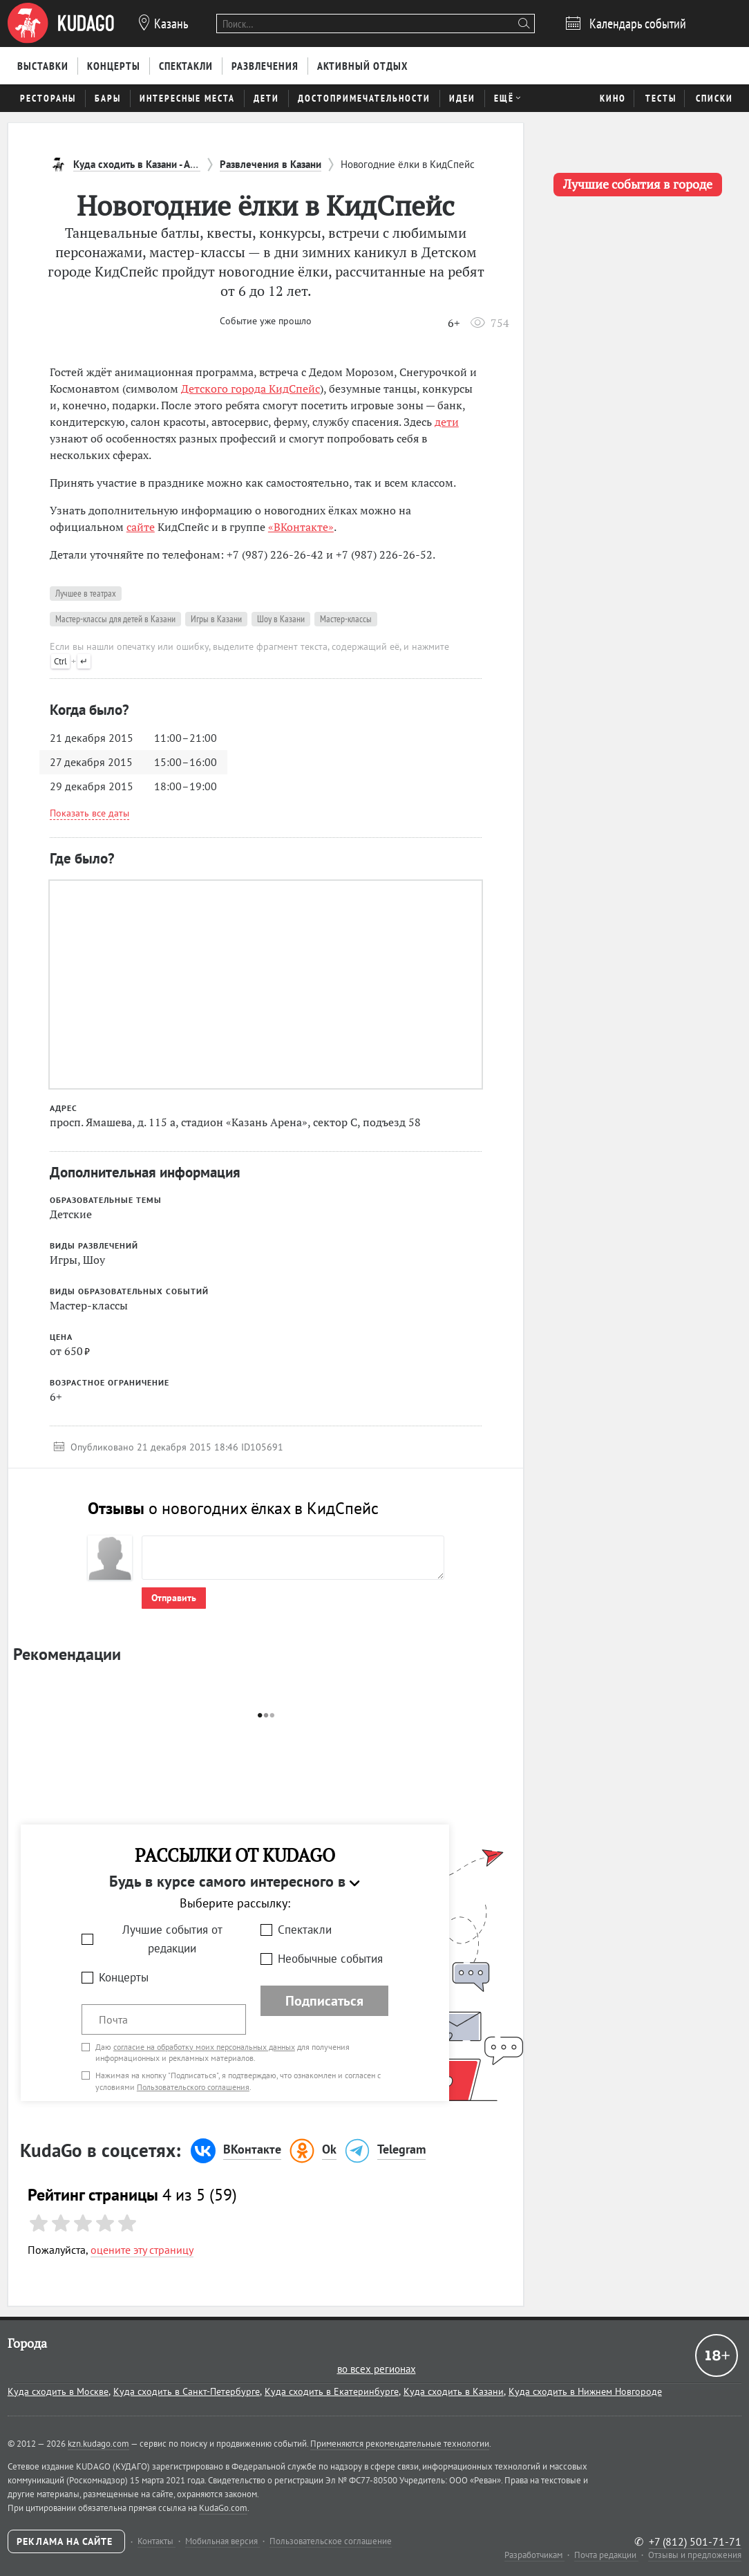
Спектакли (305, 1929)
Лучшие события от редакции (172, 1939)
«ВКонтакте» (301, 527)
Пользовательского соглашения (193, 2087)
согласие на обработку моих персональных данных (204, 2047)
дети (447, 422)
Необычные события (330, 1958)
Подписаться (324, 2001)
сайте (140, 527)
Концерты (124, 1977)
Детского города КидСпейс (250, 388)
